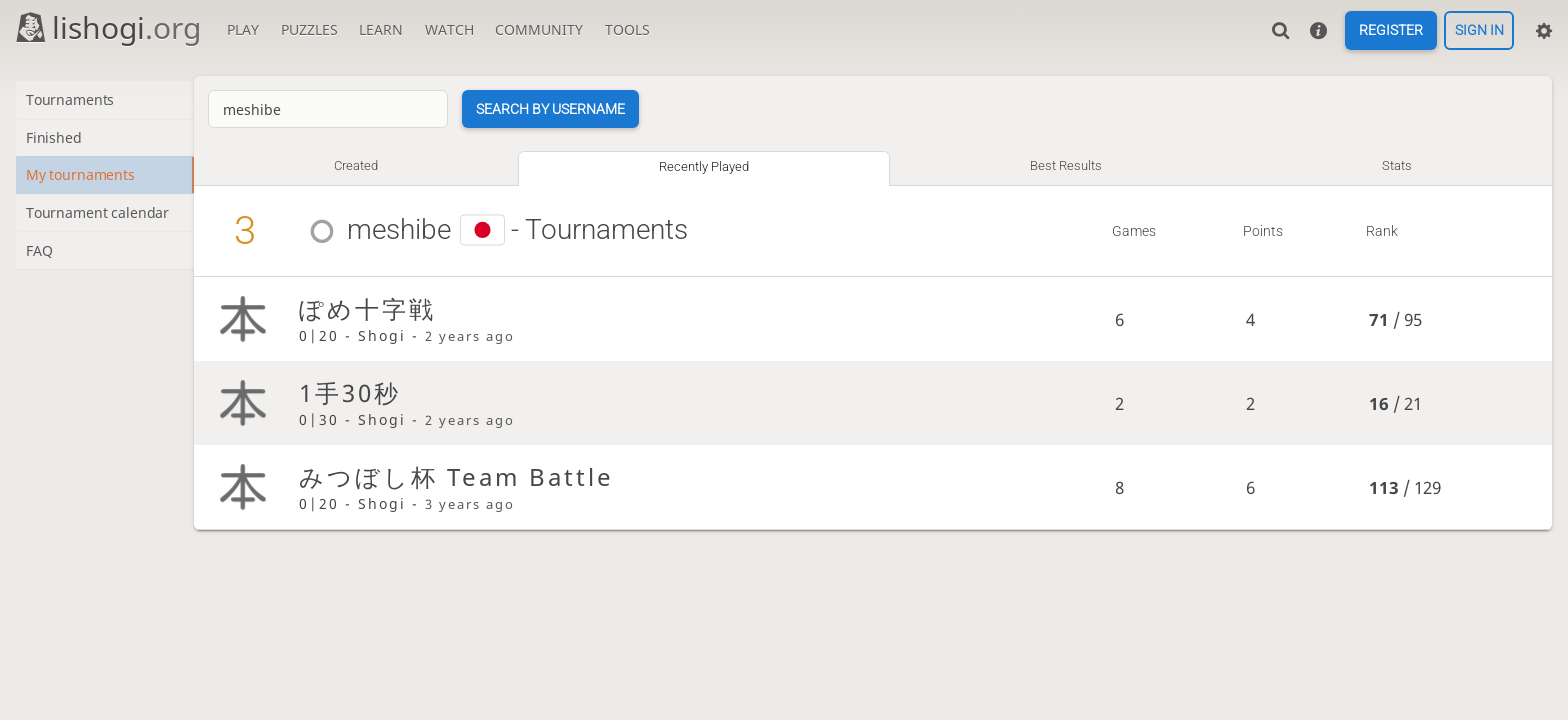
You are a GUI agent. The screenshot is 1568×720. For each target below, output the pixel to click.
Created (365, 165)
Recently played (711, 166)
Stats (1399, 165)
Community (539, 29)
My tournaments (82, 177)
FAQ (40, 254)
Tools (627, 29)
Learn (381, 29)
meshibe (409, 229)
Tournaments (72, 100)
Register (1391, 31)
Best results (1070, 165)
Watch (449, 29)
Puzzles (309, 29)
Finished (55, 138)
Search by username (560, 109)
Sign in (1479, 31)
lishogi (107, 27)
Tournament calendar (100, 216)
